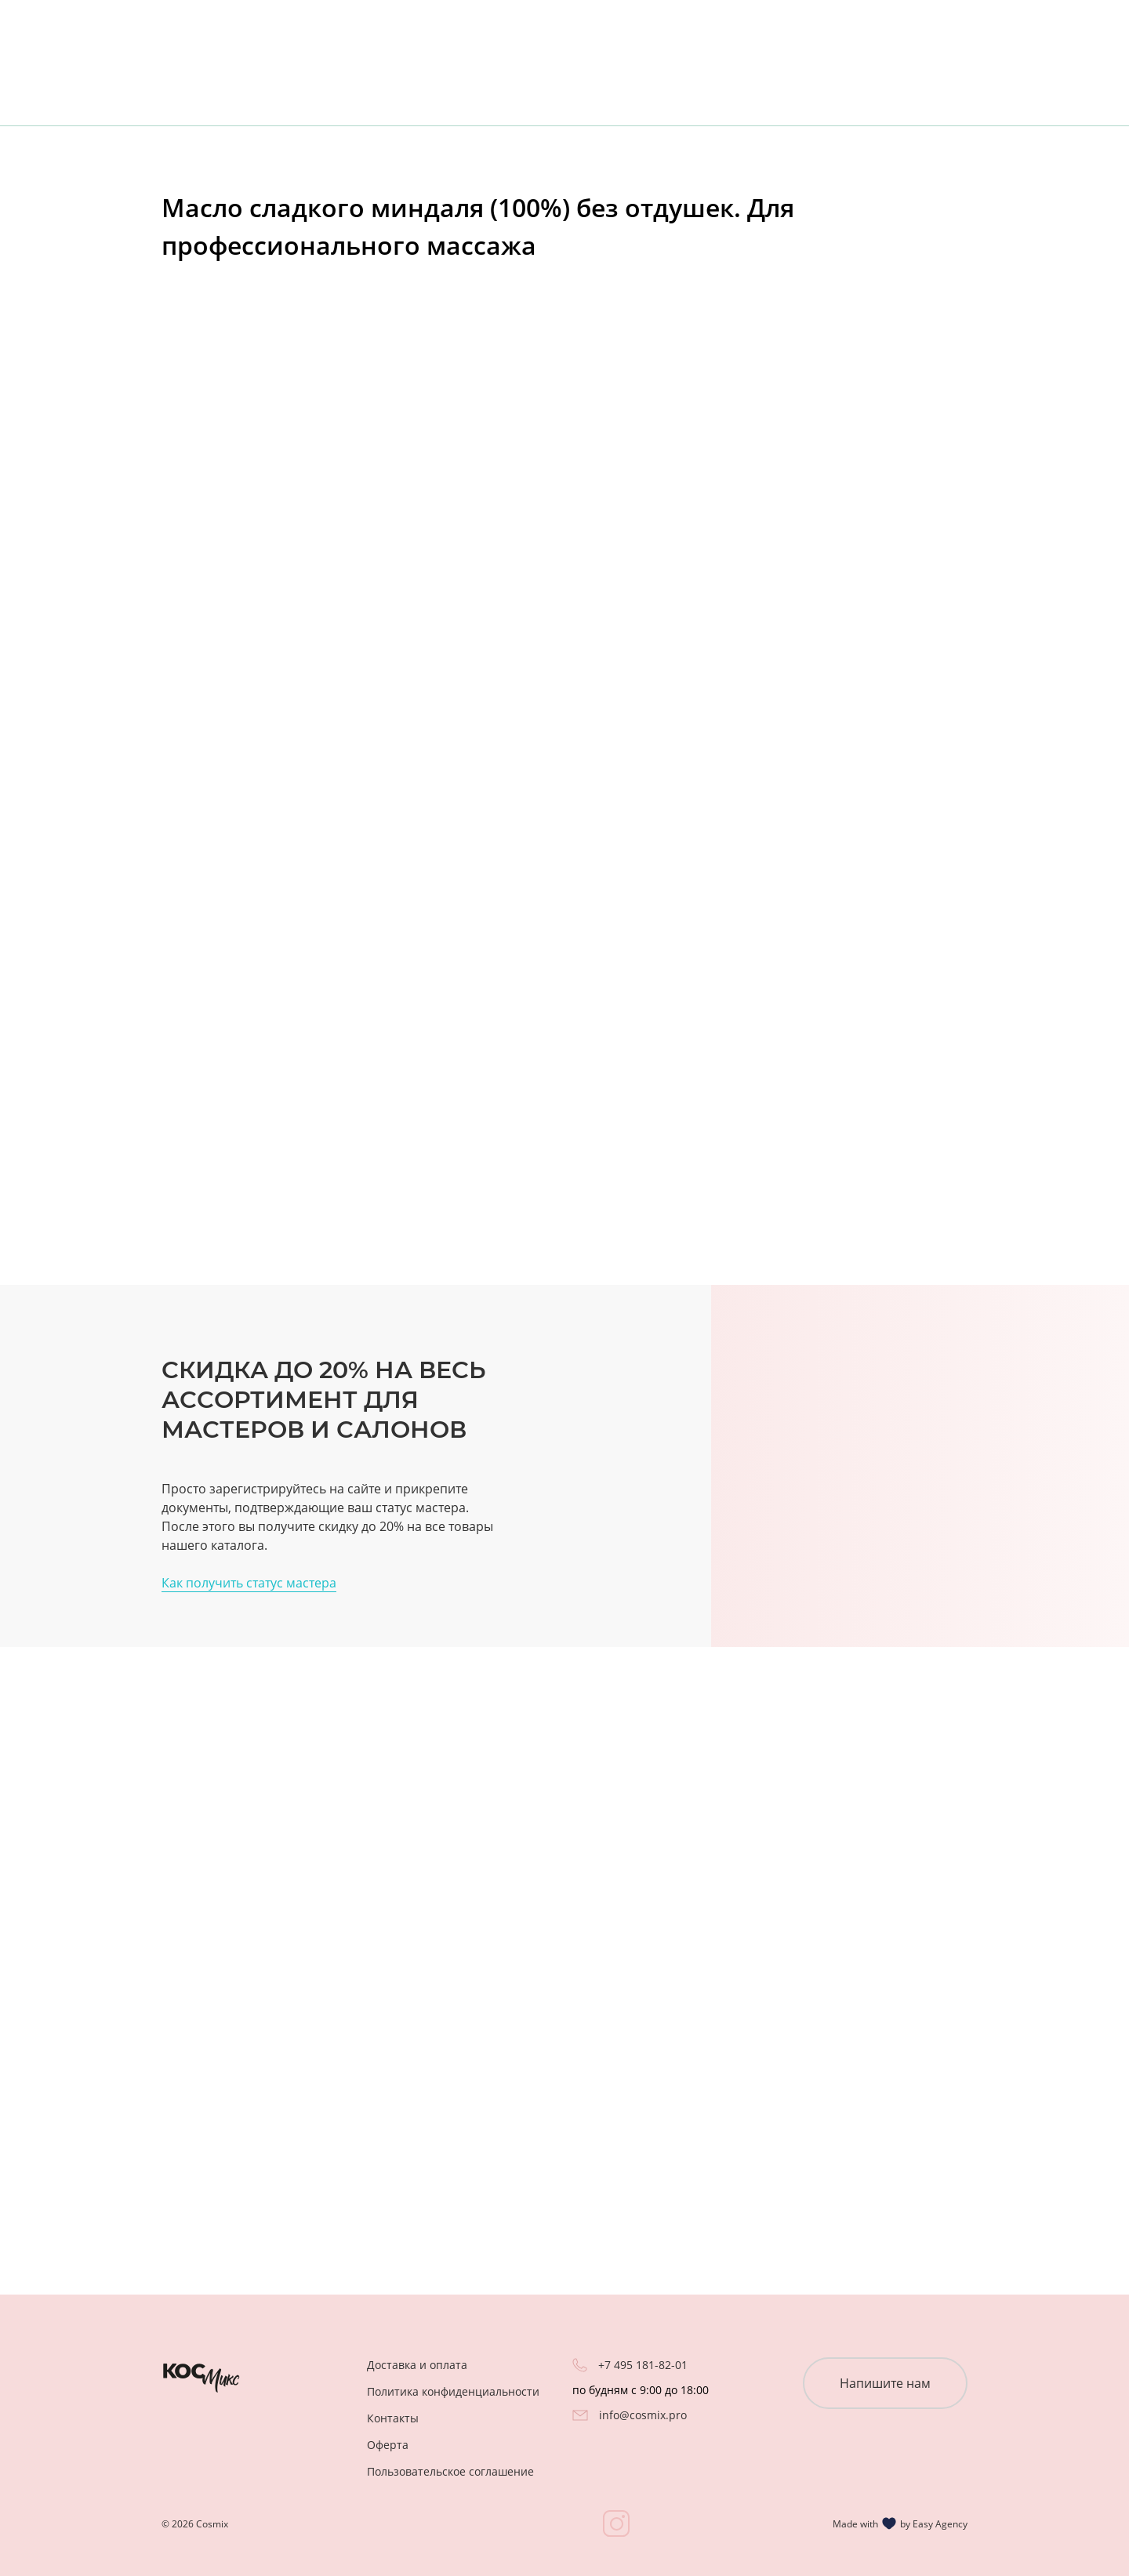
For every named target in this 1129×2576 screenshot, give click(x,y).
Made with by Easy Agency (900, 2523)
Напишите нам (885, 2383)
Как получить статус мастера (249, 1582)
